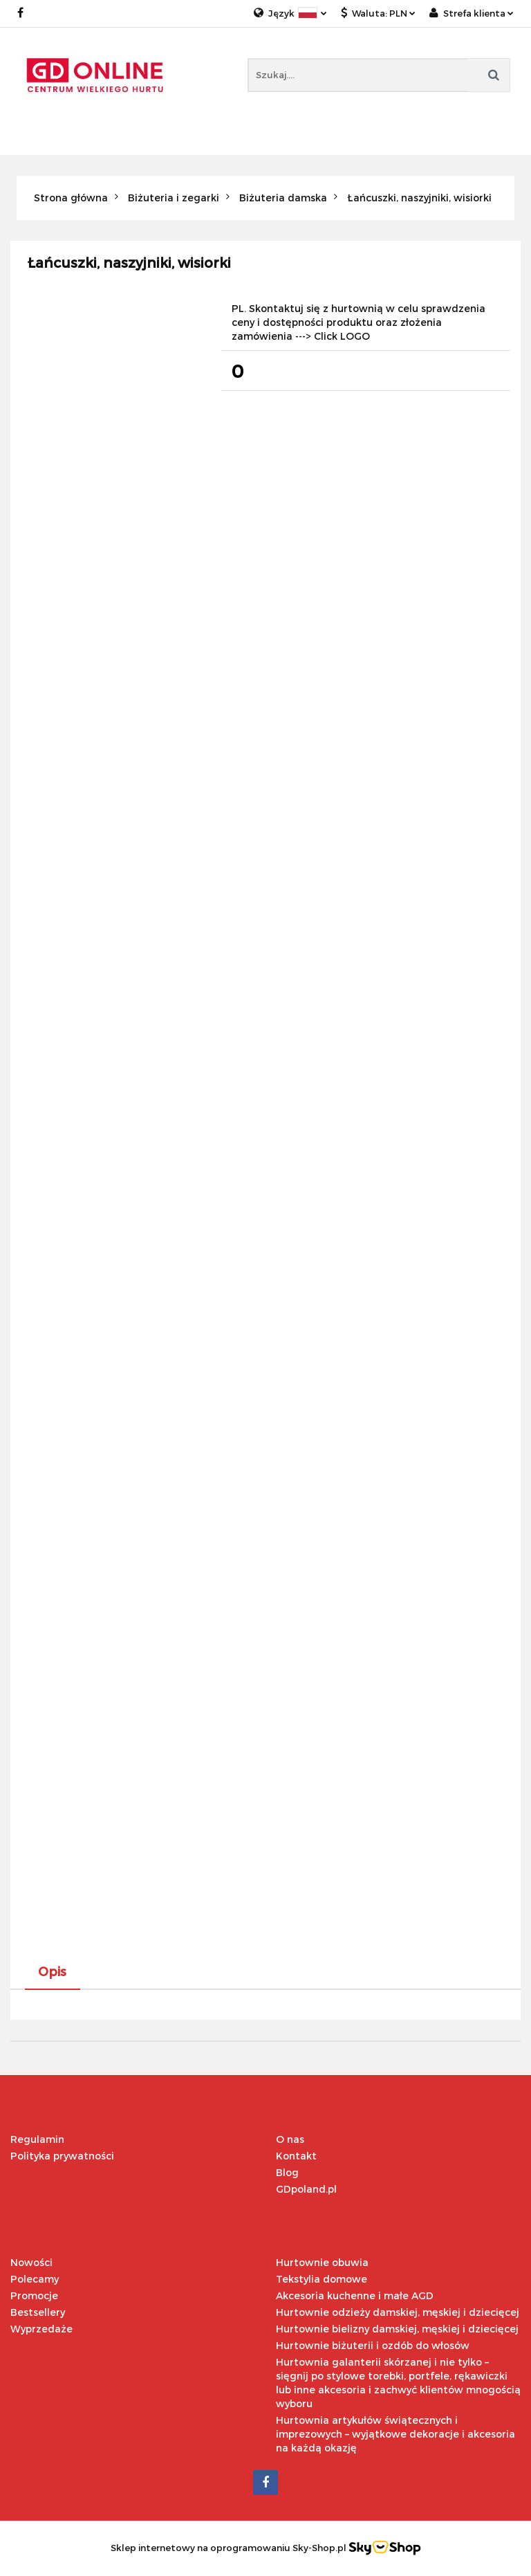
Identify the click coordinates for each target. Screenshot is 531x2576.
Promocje (34, 2295)
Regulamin (37, 2139)
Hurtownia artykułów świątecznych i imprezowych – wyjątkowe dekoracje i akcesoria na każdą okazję (395, 2434)
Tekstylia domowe (321, 2279)
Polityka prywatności (62, 2156)
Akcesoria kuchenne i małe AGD (355, 2295)
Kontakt (296, 2156)
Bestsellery (37, 2312)
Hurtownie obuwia (322, 2262)
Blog (287, 2172)
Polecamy (34, 2279)
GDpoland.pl (306, 2189)
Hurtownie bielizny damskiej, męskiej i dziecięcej (397, 2329)
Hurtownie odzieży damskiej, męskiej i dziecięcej (397, 2312)
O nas (290, 2139)
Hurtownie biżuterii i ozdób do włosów (372, 2345)
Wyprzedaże (41, 2329)
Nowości (31, 2262)
